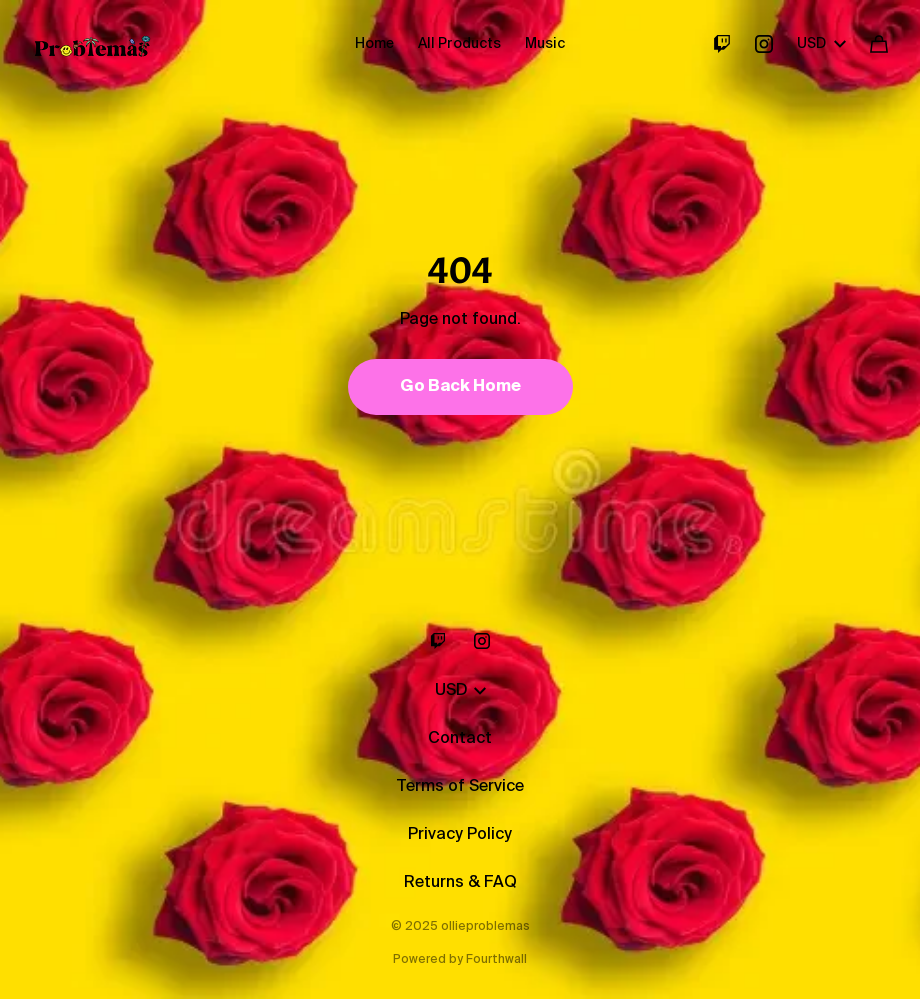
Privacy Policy (460, 835)
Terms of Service (460, 787)
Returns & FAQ (460, 883)
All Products (459, 44)
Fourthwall (496, 960)
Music (545, 44)
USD (821, 44)
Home (374, 44)
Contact (460, 739)
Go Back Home (460, 387)
